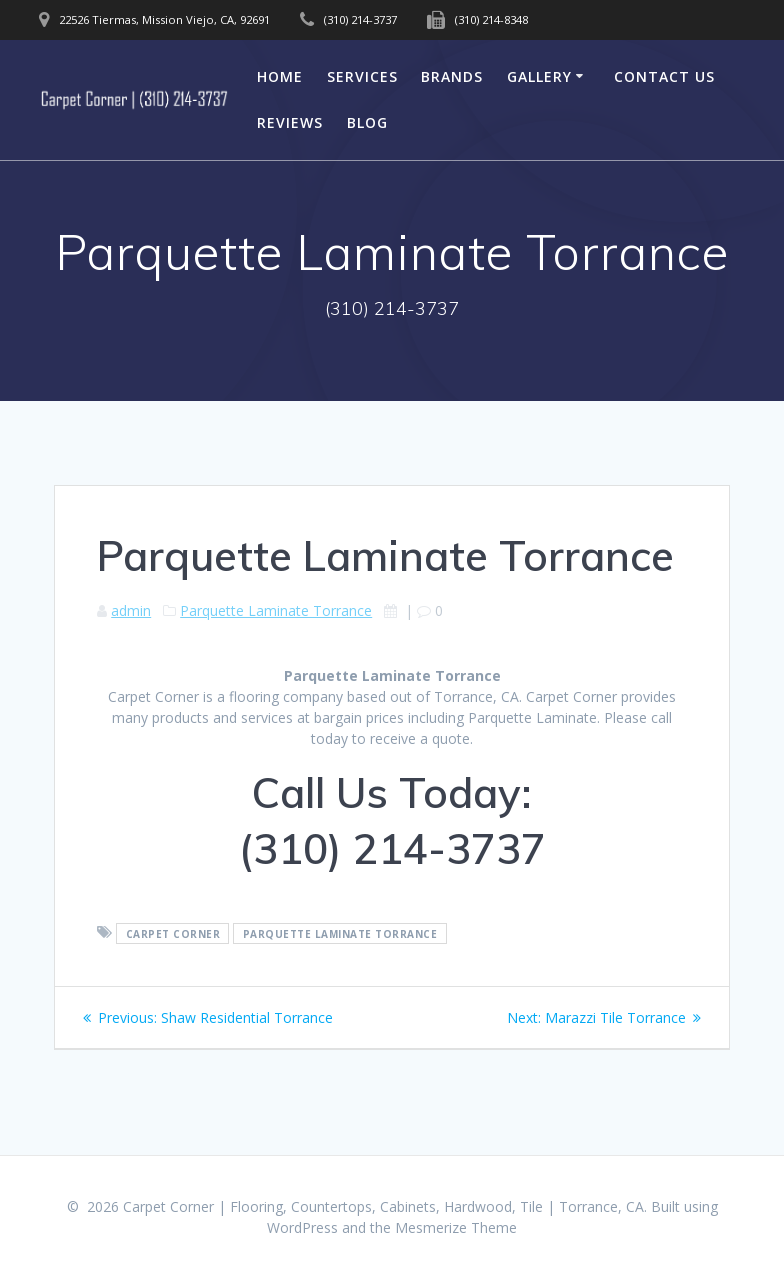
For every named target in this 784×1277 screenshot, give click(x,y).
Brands (452, 76)
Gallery (539, 76)
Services (362, 76)
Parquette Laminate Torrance (276, 610)
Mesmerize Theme (456, 1227)
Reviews (290, 122)
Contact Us (664, 76)
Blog (367, 122)
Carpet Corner (173, 933)
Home (280, 76)
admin (131, 610)
